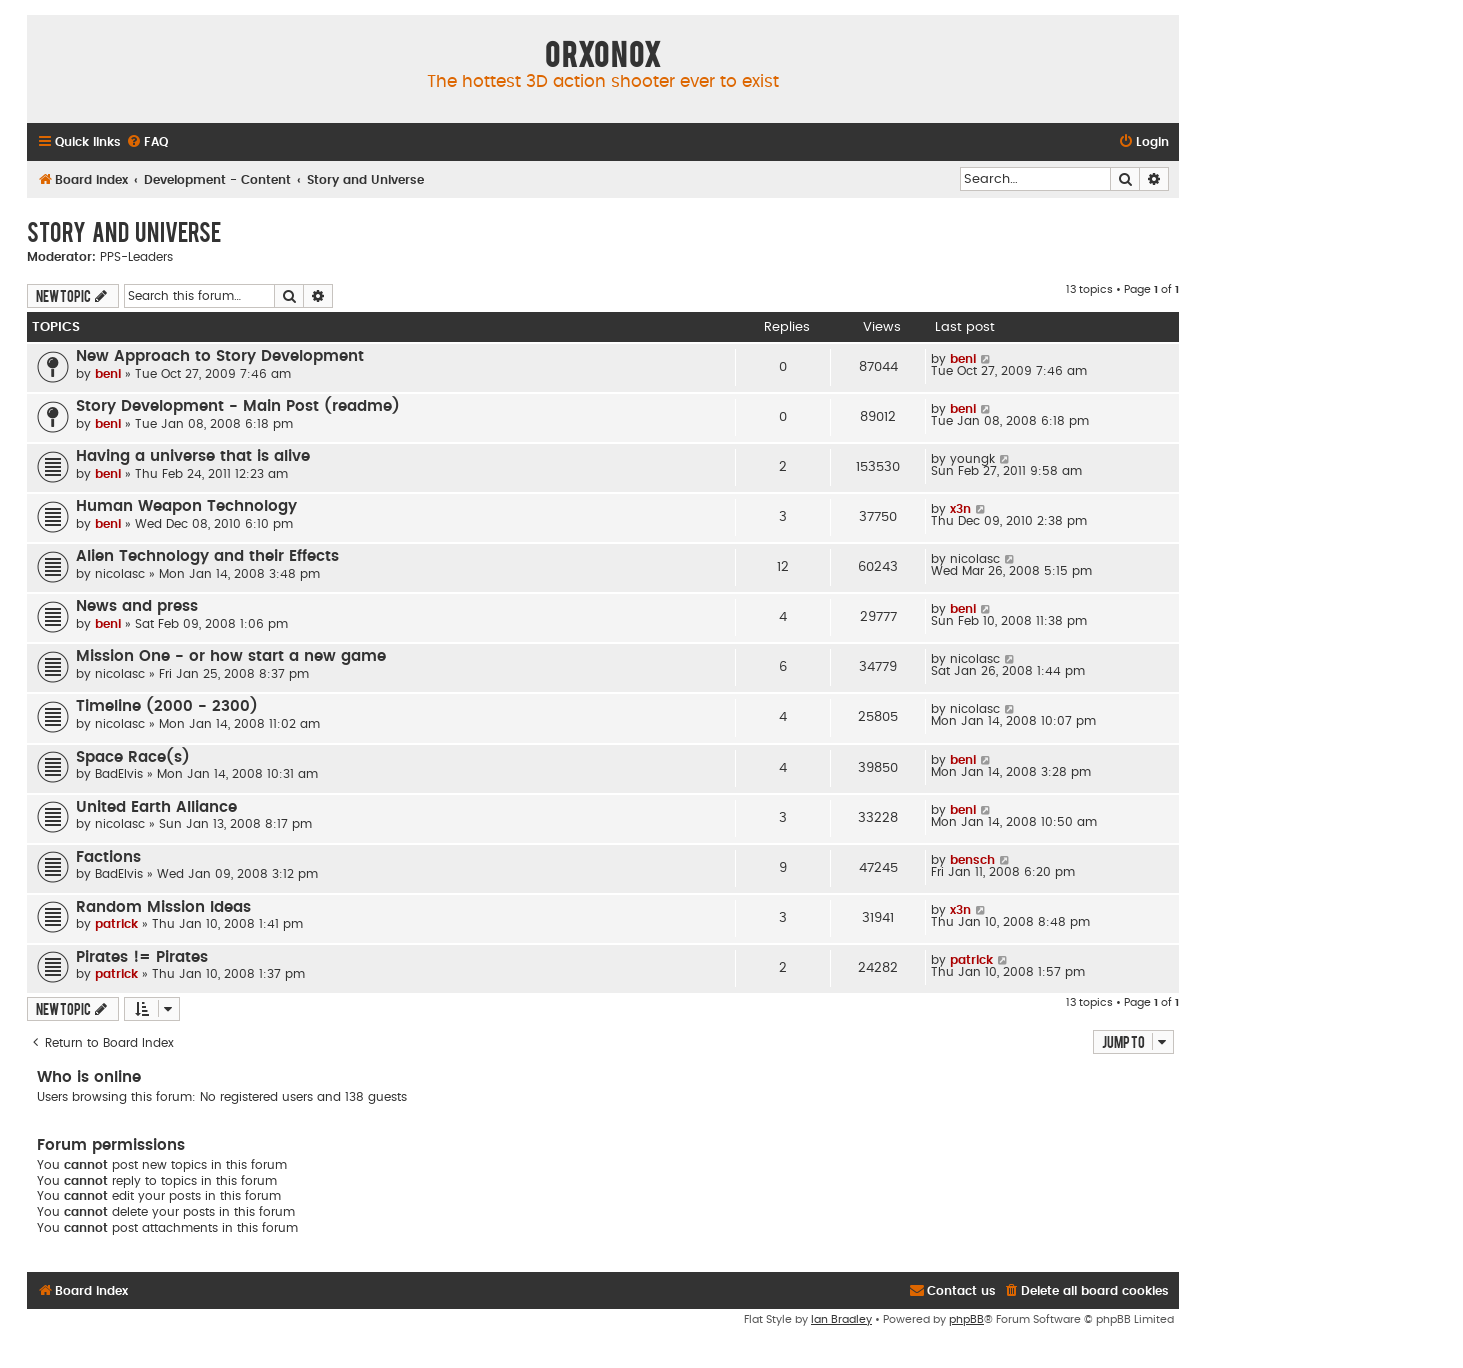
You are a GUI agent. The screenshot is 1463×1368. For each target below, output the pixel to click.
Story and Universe (124, 231)
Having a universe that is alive (193, 456)
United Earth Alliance (156, 807)
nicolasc (120, 574)
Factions (108, 857)
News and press (137, 606)
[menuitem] (147, 142)
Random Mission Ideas (163, 907)
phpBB (966, 1319)
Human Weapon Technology (186, 506)
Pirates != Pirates (142, 957)
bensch (972, 860)
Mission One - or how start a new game (231, 656)
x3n (960, 509)
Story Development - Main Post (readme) (238, 406)
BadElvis (119, 774)
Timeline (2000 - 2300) (167, 706)
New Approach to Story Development (220, 356)
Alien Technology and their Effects (207, 556)
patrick (116, 924)
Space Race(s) (133, 757)
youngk (972, 459)
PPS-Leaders (136, 257)
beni (108, 374)
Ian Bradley (841, 1319)
